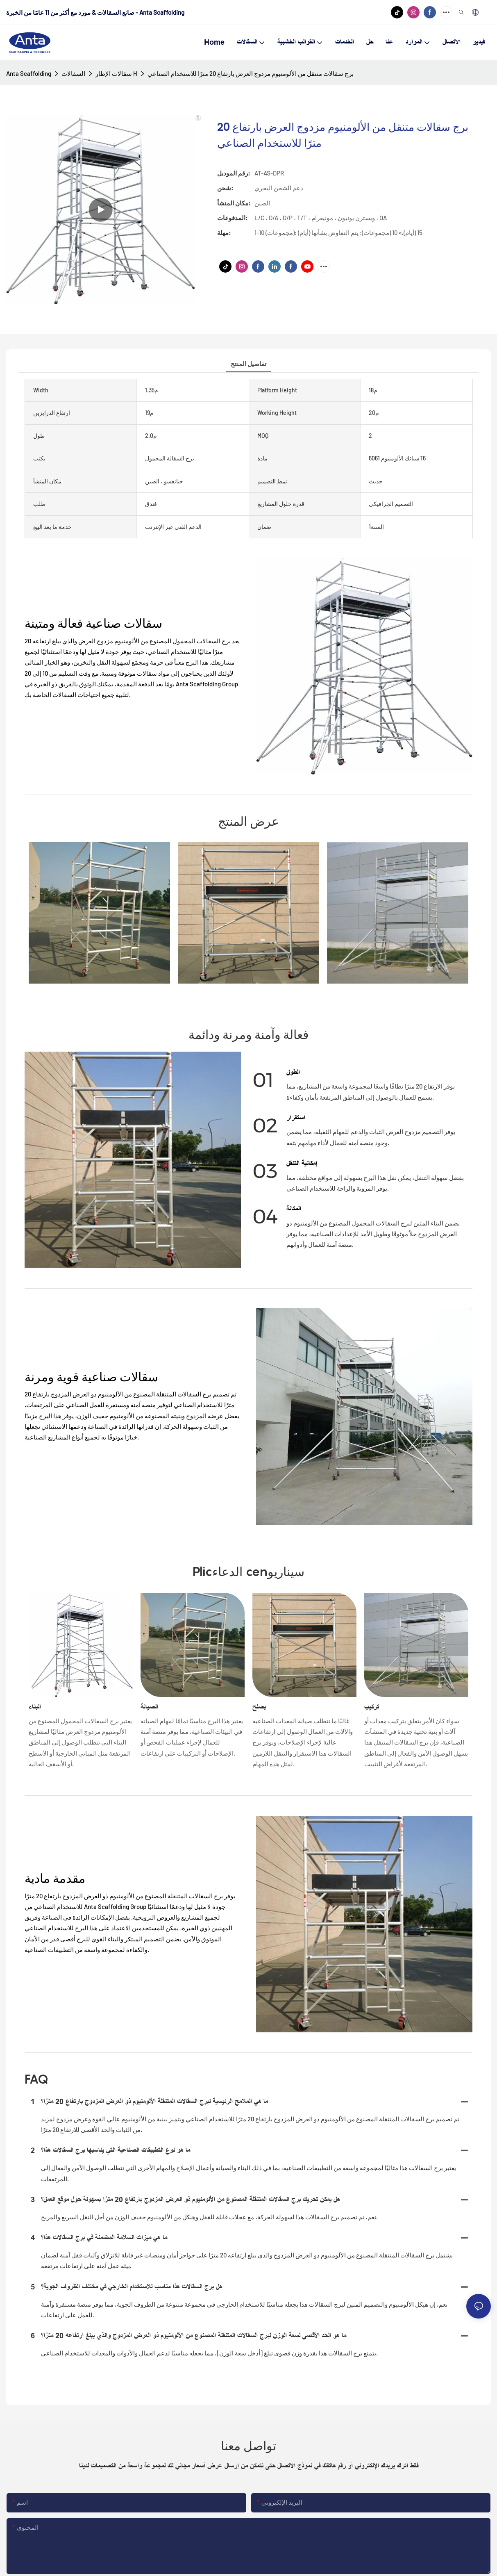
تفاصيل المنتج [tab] (248, 363)
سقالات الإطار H (116, 73)
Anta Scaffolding (28, 73)
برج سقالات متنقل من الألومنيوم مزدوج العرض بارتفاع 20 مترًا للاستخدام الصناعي (251, 73)
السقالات (73, 73)
